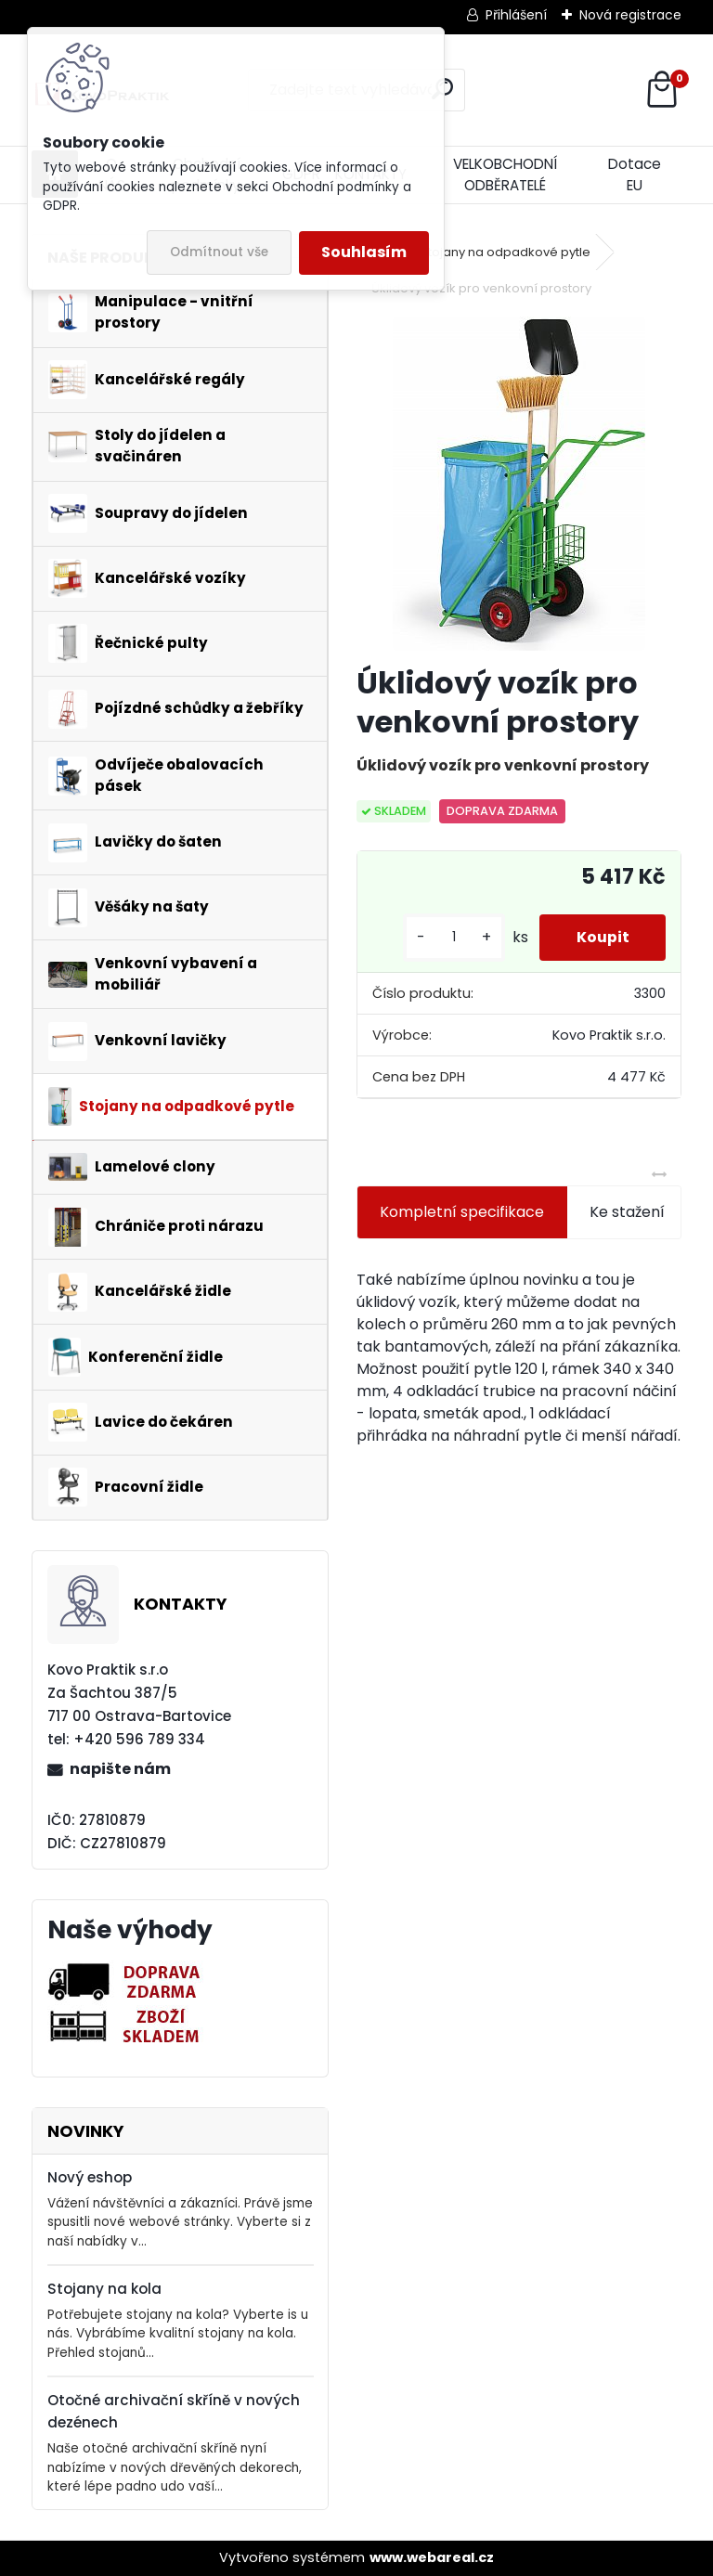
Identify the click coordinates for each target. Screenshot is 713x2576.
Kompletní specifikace (462, 1212)
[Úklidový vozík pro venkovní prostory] (519, 484)
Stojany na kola (104, 2288)
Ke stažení (627, 1212)
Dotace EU (634, 174)
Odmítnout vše (219, 252)
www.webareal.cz (431, 2557)
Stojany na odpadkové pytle (505, 252)
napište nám (120, 1769)
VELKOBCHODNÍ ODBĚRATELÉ (505, 174)
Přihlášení (516, 15)
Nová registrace (630, 15)
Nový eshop (89, 2177)
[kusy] (453, 937)
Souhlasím (364, 252)
